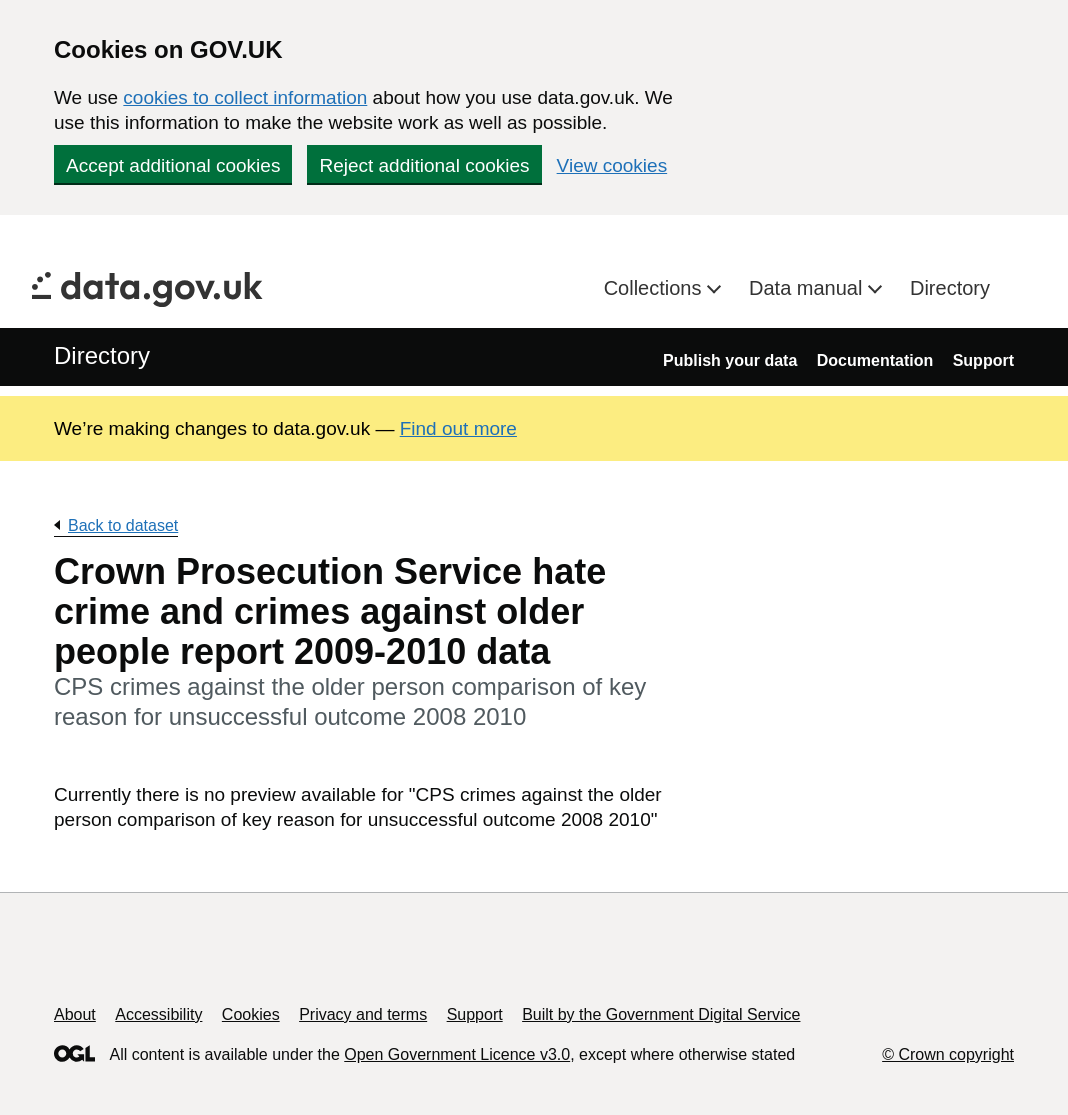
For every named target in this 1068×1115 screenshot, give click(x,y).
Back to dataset (123, 525)
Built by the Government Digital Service (661, 1014)
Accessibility (158, 1014)
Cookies (251, 1014)
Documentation (875, 360)
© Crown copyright (948, 1054)
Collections (655, 288)
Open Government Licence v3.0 (457, 1054)
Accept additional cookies (173, 165)
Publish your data (730, 360)
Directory (950, 288)
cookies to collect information (245, 97)
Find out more (458, 428)
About (75, 1014)
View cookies (612, 165)
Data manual (808, 288)
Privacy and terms (363, 1014)
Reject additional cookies (424, 165)
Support (983, 360)
